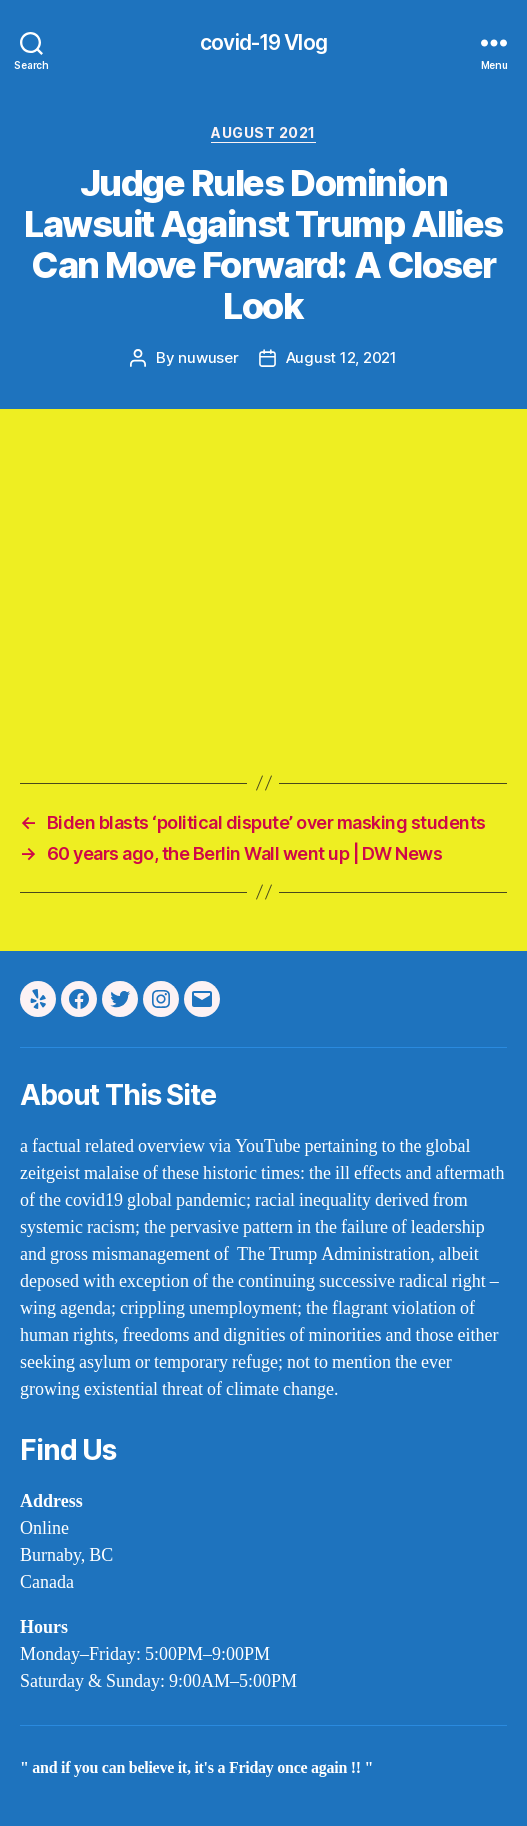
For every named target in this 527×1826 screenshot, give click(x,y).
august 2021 (263, 132)
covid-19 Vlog (263, 42)
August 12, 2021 (341, 357)
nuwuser (208, 357)
